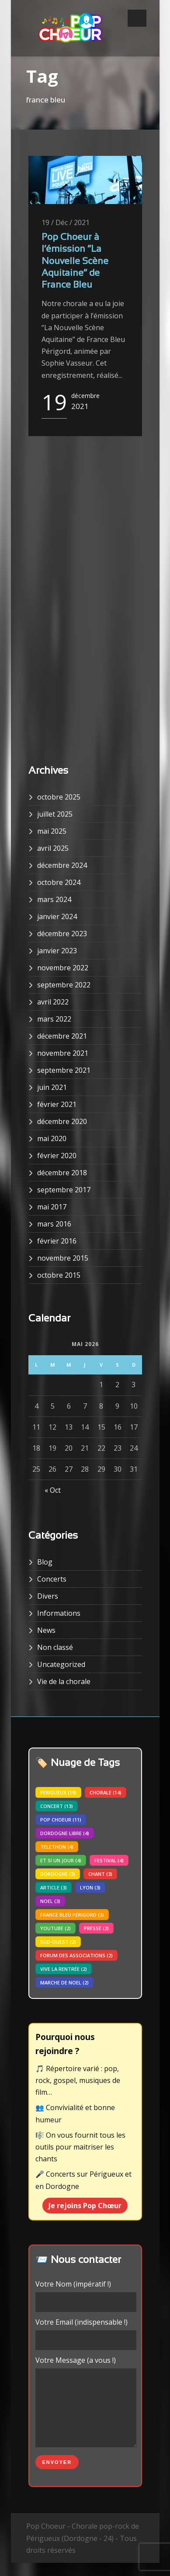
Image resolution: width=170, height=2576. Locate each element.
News (46, 1630)
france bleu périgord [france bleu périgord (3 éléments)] (72, 1914)
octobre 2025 (58, 797)
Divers (47, 1596)
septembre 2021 (63, 1070)
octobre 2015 (58, 1275)
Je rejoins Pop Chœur (85, 2205)
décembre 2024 (62, 865)
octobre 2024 (58, 882)
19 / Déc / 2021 (66, 222)
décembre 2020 (62, 1121)
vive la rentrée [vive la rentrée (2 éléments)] (63, 1969)
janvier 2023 (57, 950)
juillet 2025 (55, 814)
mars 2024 (54, 899)
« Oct (53, 1490)
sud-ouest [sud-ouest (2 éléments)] (58, 1941)
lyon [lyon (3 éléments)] (90, 1887)
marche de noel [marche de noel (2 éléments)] (64, 1982)
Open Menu (137, 18)
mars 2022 (54, 1019)
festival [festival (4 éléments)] (109, 1860)
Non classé (55, 1647)
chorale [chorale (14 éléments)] (105, 1792)
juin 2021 (52, 1087)
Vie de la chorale (63, 1681)
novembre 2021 (62, 1053)
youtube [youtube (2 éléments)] (55, 1928)
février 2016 (56, 1241)
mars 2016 (54, 1224)
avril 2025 (53, 848)
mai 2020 (51, 1138)
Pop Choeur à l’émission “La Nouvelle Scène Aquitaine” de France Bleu (75, 261)
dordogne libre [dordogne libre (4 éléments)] (64, 1833)
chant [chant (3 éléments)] (100, 1874)
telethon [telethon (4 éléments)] (56, 1846)
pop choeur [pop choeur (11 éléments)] (60, 1819)
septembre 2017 (63, 1190)
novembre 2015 (62, 1258)
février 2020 (56, 1155)
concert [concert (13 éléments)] (56, 1806)
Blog (44, 1562)
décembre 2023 (62, 933)
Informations (58, 1613)
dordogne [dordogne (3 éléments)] (57, 1874)
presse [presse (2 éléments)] (96, 1928)
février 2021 (56, 1104)
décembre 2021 (62, 1036)
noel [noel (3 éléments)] (50, 1901)
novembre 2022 (62, 968)
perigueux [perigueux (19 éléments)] (58, 1792)
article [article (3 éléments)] (53, 1887)
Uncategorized (61, 1664)
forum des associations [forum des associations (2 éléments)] (76, 1955)
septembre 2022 (63, 985)
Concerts (51, 1579)
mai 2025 (51, 831)
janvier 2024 (57, 916)
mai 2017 (51, 1207)
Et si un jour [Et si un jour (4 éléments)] (60, 1860)
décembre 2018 (62, 1172)
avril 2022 (53, 1002)
